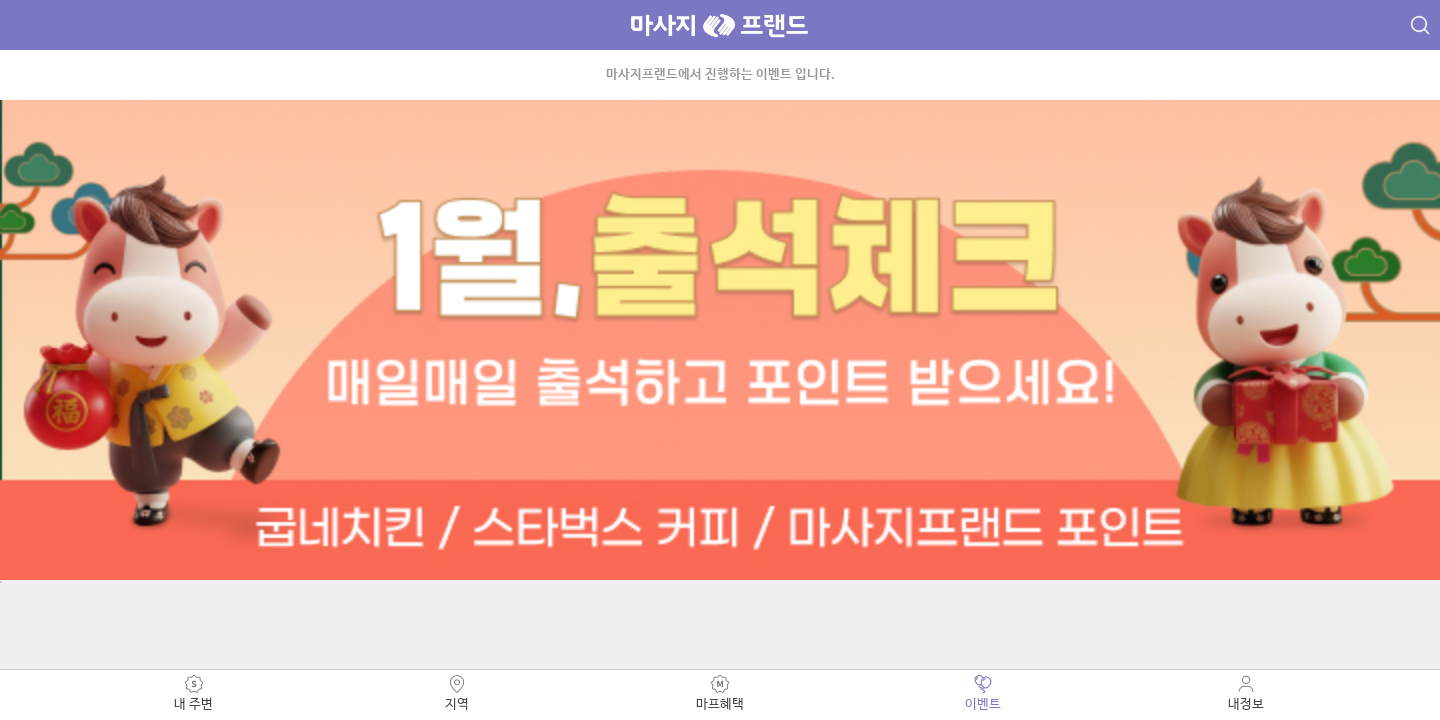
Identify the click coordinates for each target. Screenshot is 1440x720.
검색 (1420, 27)
